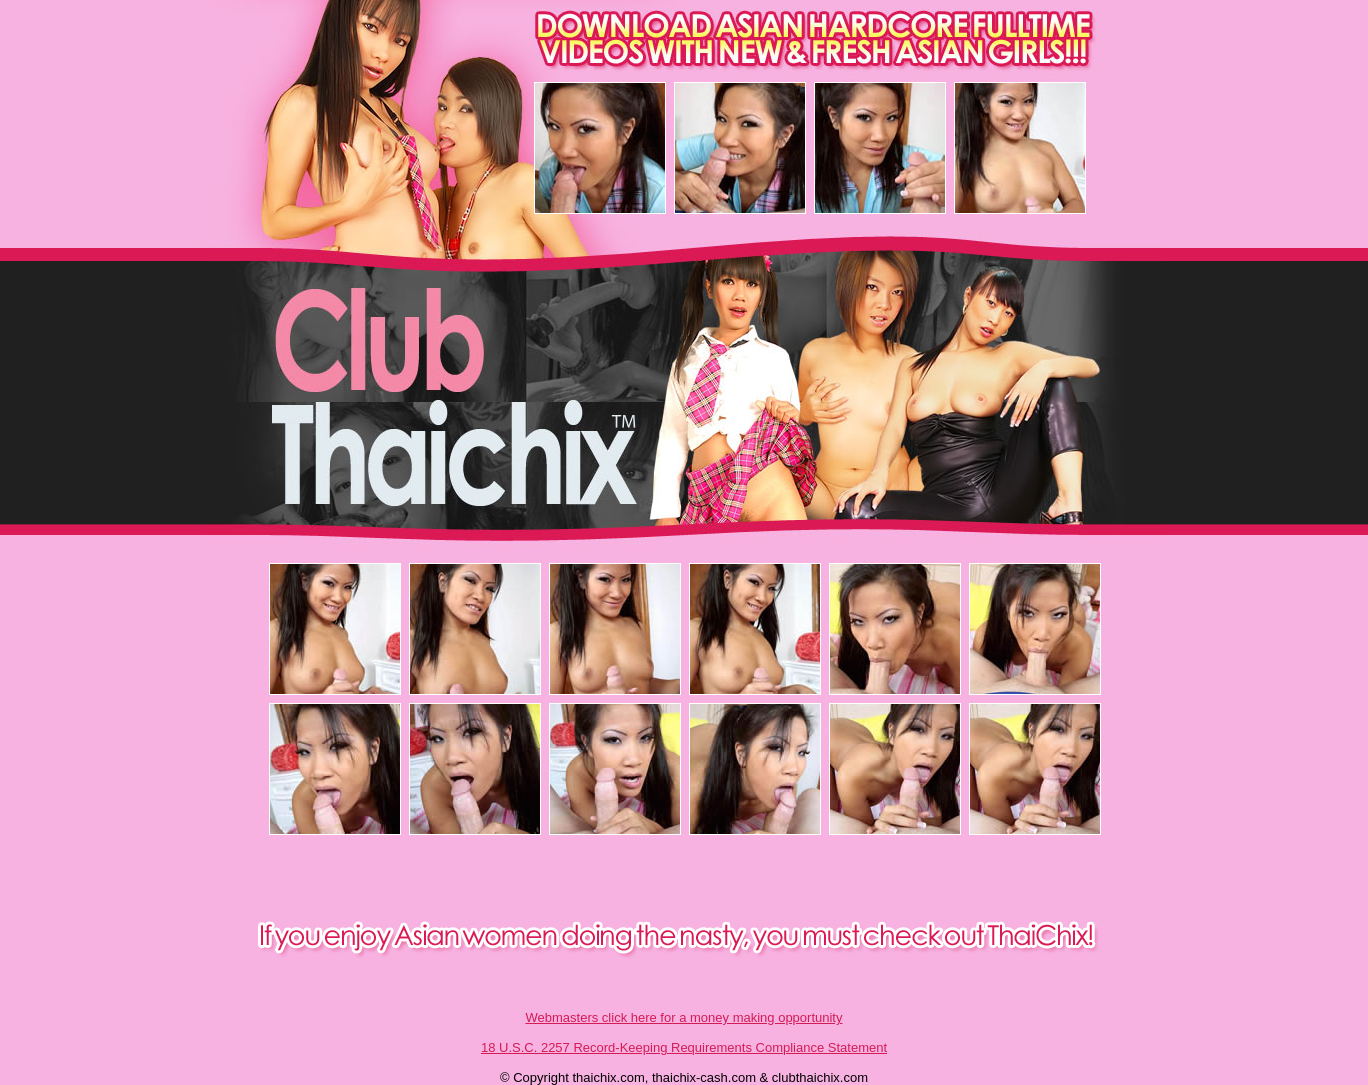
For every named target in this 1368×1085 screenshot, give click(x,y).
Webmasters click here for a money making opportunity (684, 1017)
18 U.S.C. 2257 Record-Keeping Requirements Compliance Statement (684, 1047)
